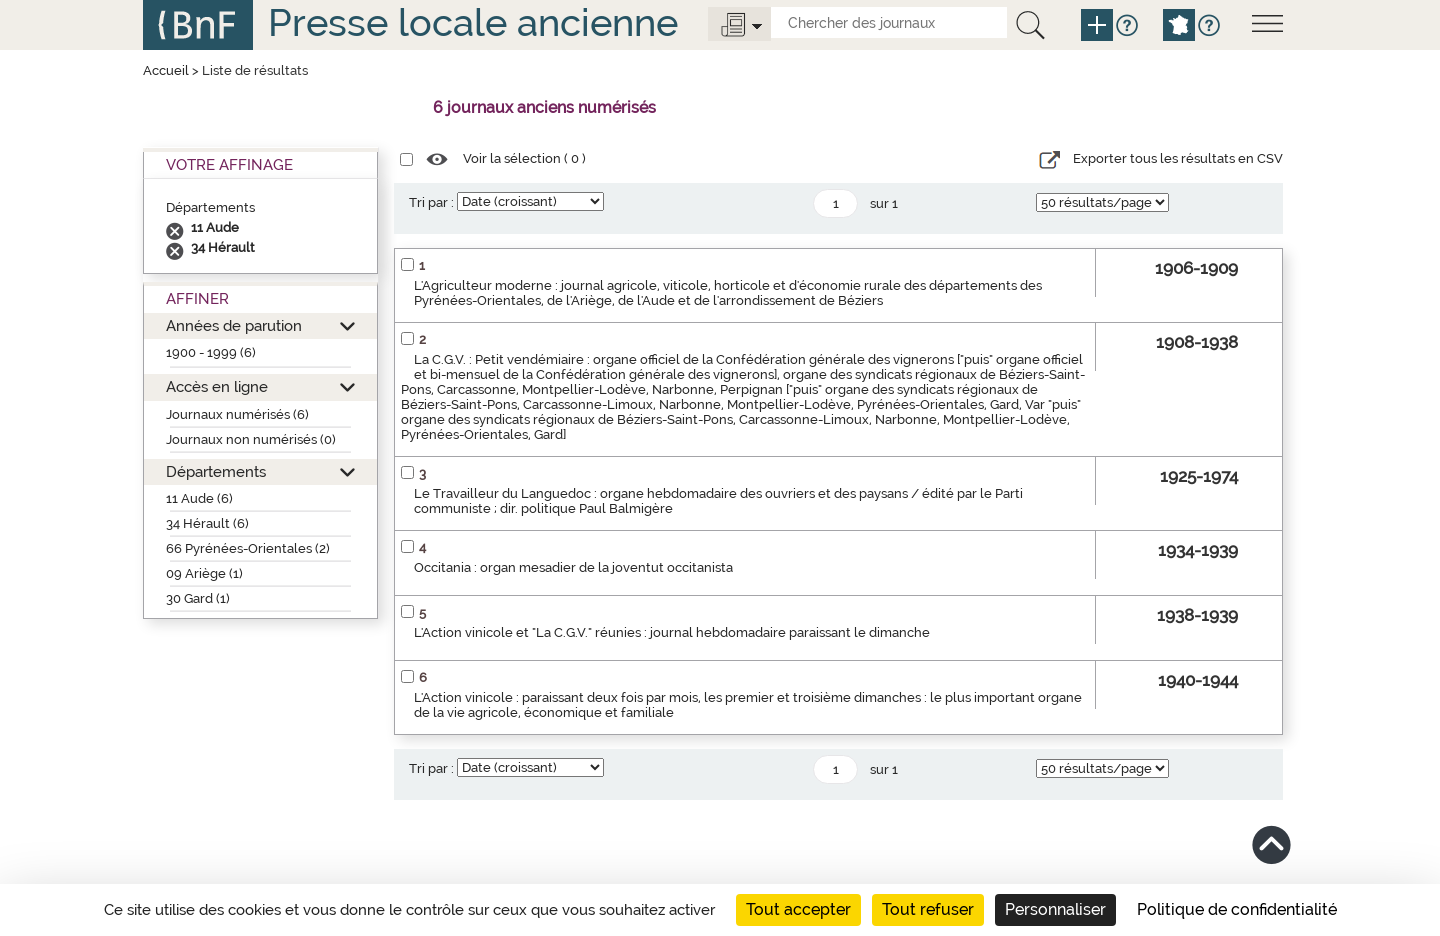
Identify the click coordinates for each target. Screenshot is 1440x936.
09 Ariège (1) (204, 573)
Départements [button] (216, 471)
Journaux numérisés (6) (237, 414)
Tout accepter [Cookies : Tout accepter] (798, 909)
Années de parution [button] (234, 325)
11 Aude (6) (199, 498)
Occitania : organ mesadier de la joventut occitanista (573, 567)
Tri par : (431, 202)
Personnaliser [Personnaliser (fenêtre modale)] (1055, 909)
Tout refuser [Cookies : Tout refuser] (928, 909)
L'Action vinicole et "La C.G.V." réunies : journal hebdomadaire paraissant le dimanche (672, 632)
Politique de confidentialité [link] (1237, 909)
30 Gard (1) (198, 598)
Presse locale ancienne (473, 22)
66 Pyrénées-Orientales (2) (248, 548)
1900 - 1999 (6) (211, 352)
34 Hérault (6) (207, 523)
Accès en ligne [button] (217, 386)
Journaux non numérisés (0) (251, 439)
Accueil (166, 70)
